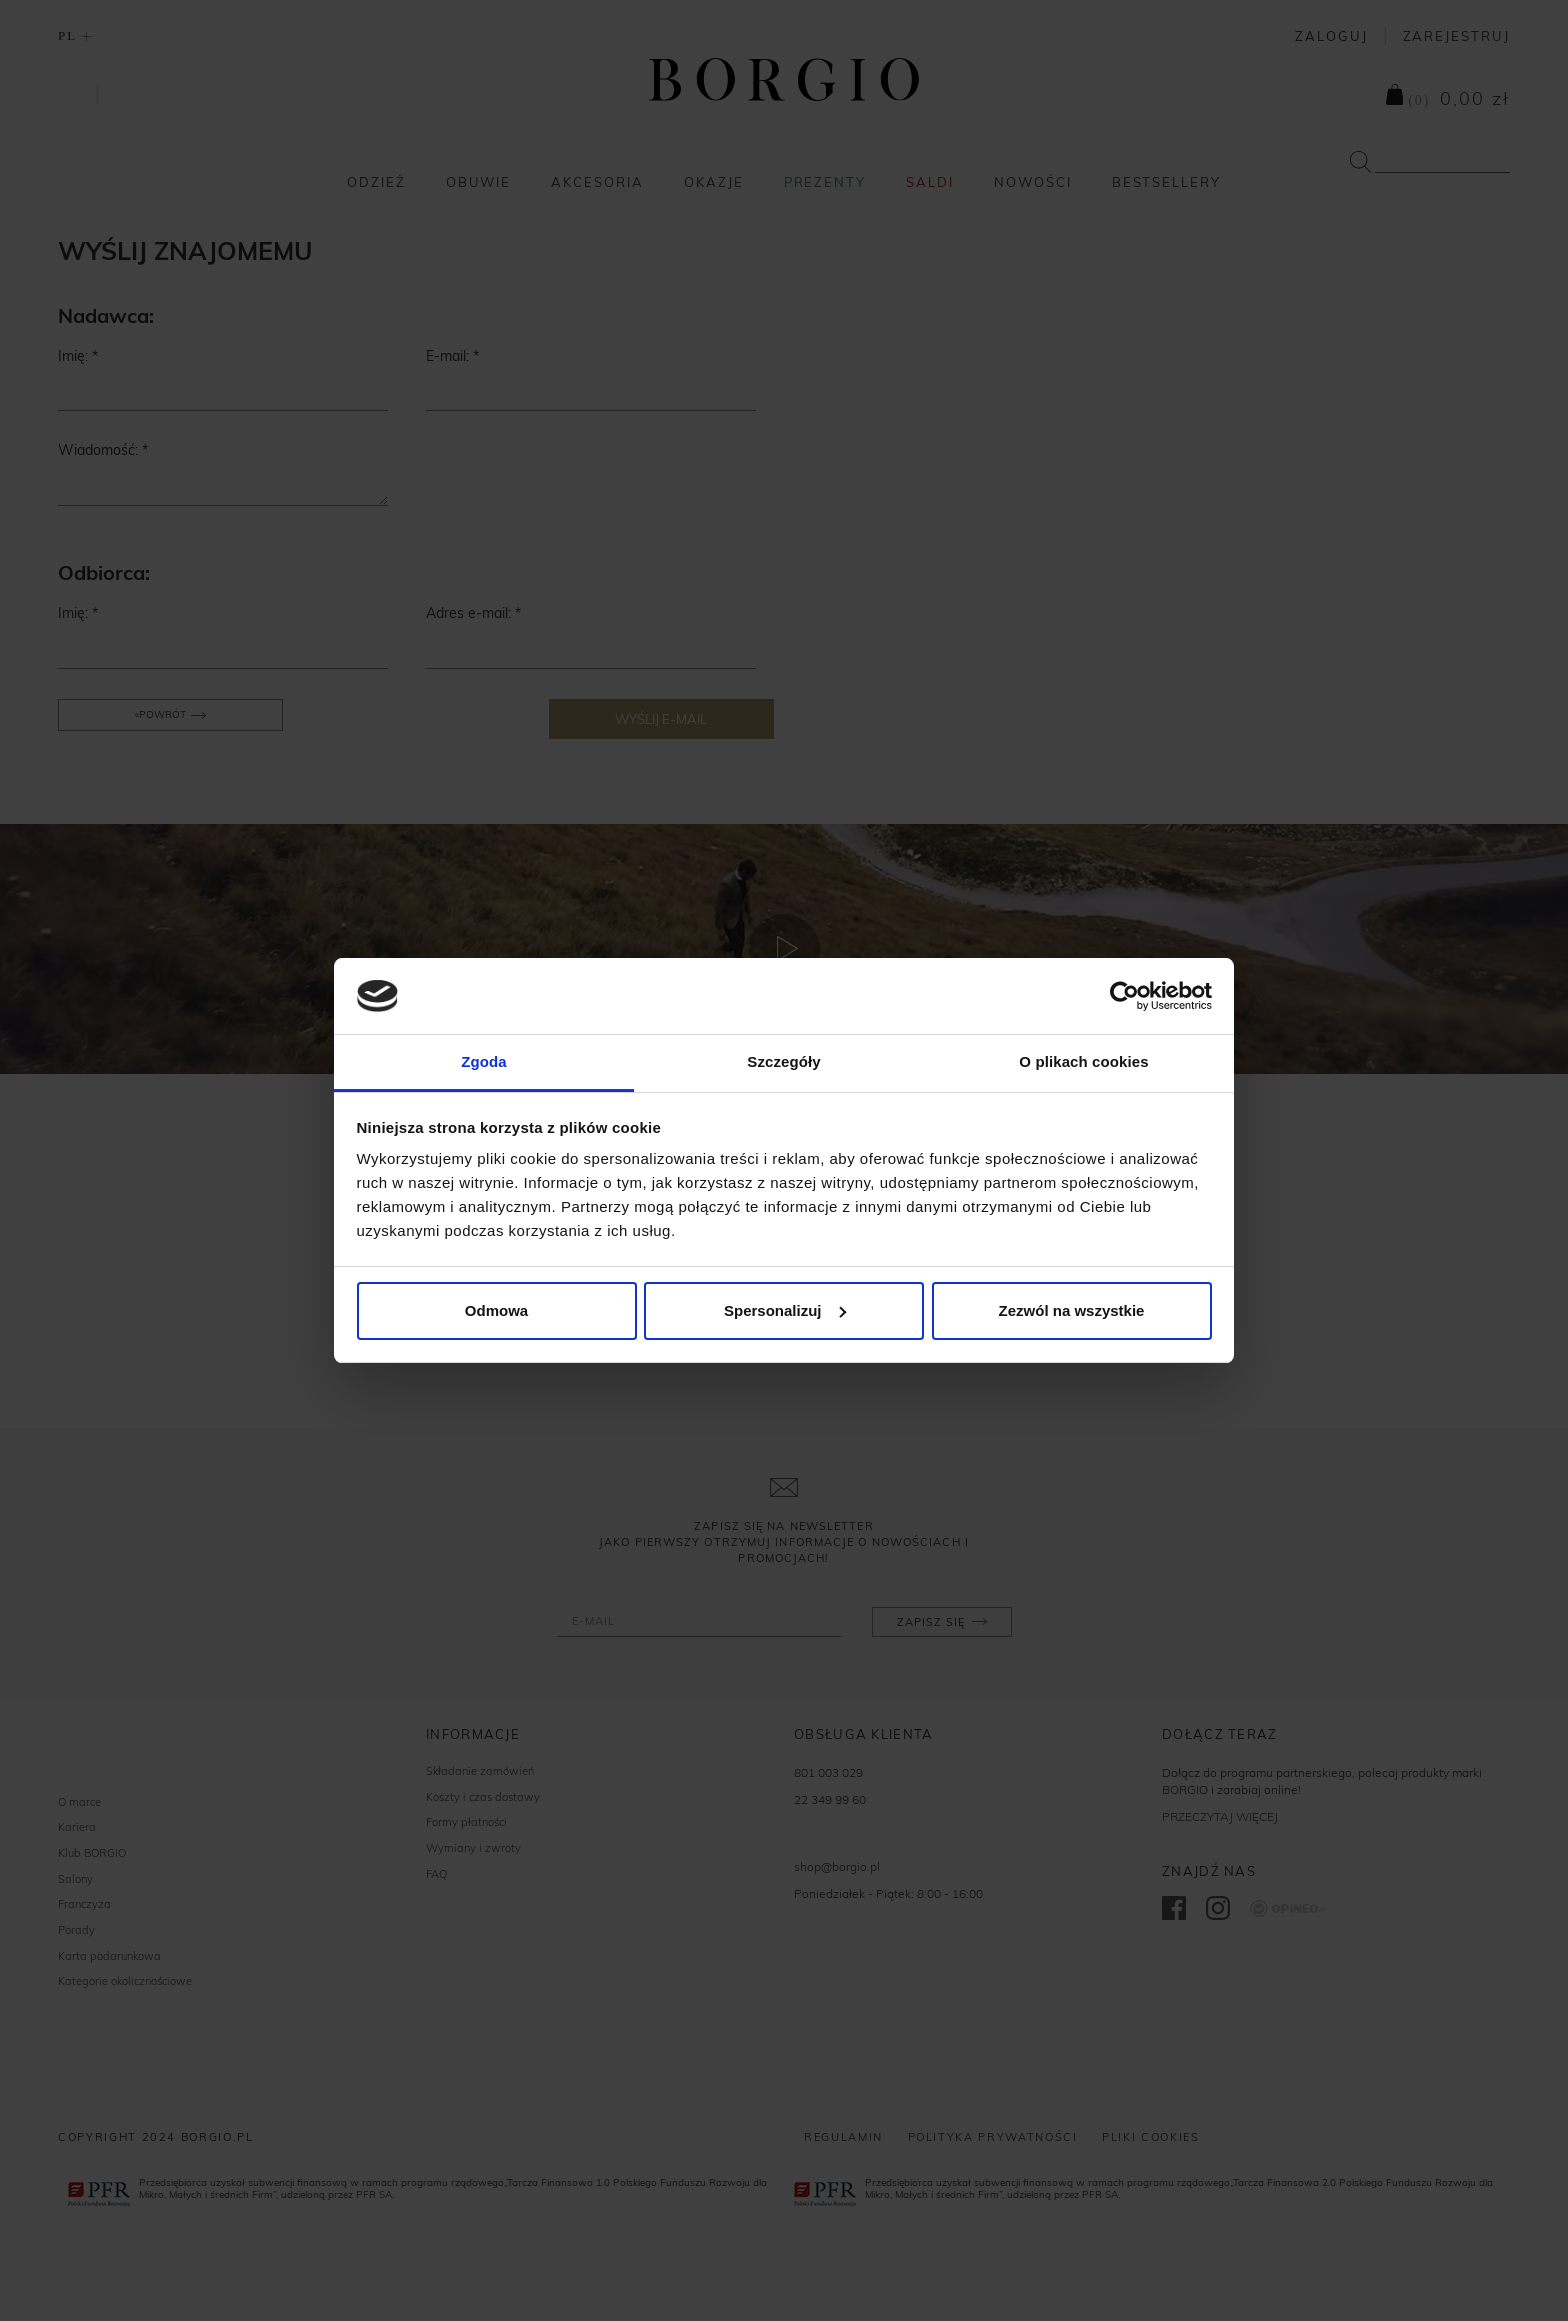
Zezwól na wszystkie (1072, 1310)
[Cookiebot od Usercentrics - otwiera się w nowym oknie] (1124, 996)
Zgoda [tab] (484, 1061)
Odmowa (496, 1310)
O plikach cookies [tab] (1083, 1061)
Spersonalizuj (785, 1310)
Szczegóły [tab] (783, 1061)
